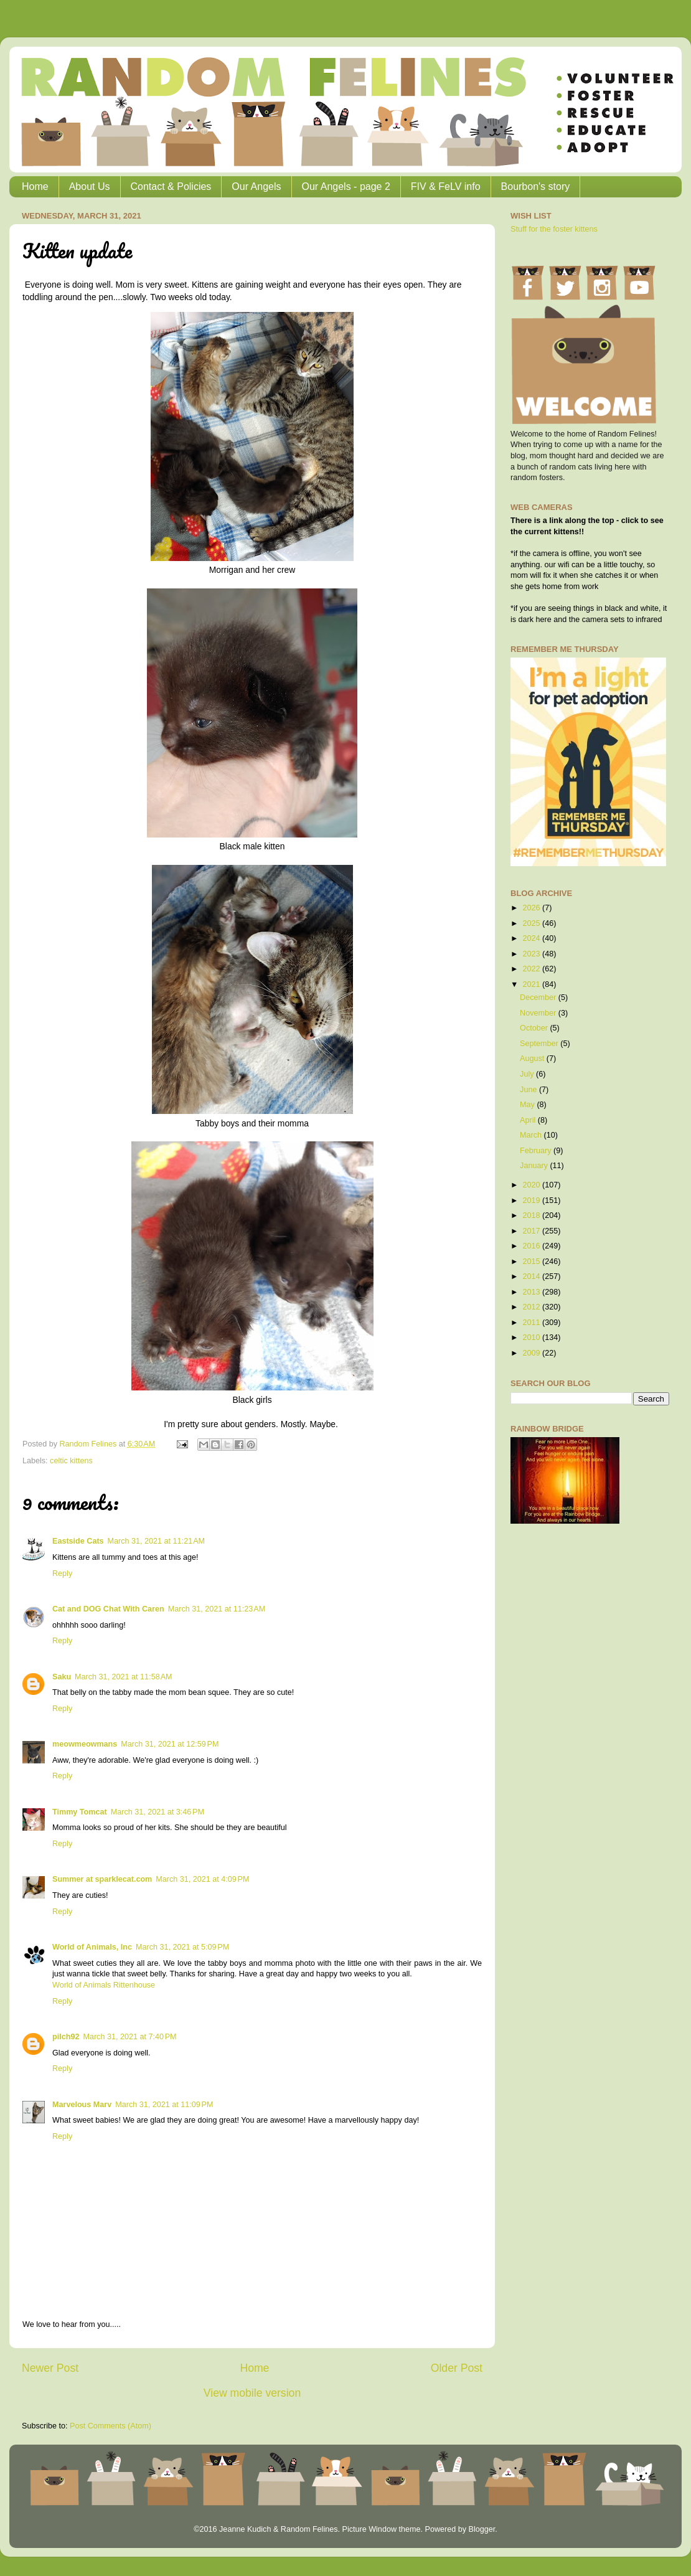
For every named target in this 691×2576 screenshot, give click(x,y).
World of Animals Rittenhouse (103, 1985)
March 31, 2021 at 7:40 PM (129, 2036)
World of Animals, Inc (92, 1947)
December (539, 997)
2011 (532, 1322)
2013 (532, 1292)
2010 (532, 1337)
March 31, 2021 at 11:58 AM (123, 1677)
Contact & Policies (171, 186)
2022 (532, 969)
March (532, 1135)
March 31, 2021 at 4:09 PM (202, 1879)
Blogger (481, 2529)
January (535, 1165)
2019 (532, 1200)
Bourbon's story (535, 186)
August (533, 1058)
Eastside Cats (78, 1541)
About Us (89, 186)
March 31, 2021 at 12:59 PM (170, 1744)
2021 (532, 984)
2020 (532, 1185)
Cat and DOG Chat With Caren (108, 1609)
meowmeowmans (84, 1744)
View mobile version (252, 2393)
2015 (532, 1261)
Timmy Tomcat (79, 1812)
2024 (532, 938)
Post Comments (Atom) (110, 2426)
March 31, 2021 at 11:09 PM (164, 2104)
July (528, 1074)
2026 (532, 907)
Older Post (456, 2368)
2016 (532, 1246)
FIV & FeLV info (446, 186)
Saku (61, 1677)
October (535, 1028)
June (529, 1089)
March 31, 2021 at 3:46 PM (157, 1812)
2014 (532, 1276)
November (539, 1013)
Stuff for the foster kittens (554, 229)
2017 (532, 1231)
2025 (532, 923)
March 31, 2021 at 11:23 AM (216, 1609)
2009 (532, 1353)
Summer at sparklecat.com (102, 1879)
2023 (532, 954)
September (540, 1043)
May (528, 1104)
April (529, 1120)
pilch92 (65, 2036)
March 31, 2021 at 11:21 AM (156, 1541)
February (536, 1150)
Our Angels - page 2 (346, 186)
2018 (532, 1215)
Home (35, 186)
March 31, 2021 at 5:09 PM (182, 1947)
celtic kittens (71, 1460)
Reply (62, 1573)
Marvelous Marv (81, 2104)
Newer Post (50, 2368)
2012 (532, 1307)
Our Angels (256, 186)
